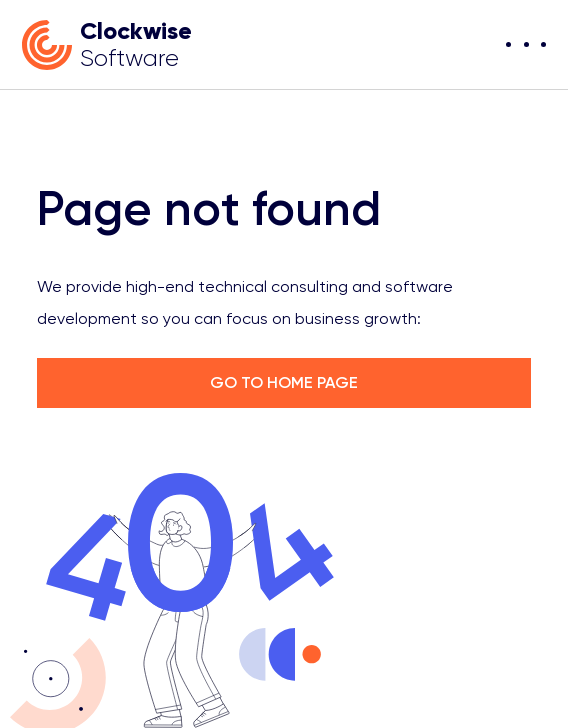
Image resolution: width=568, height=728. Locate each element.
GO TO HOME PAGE (284, 382)
